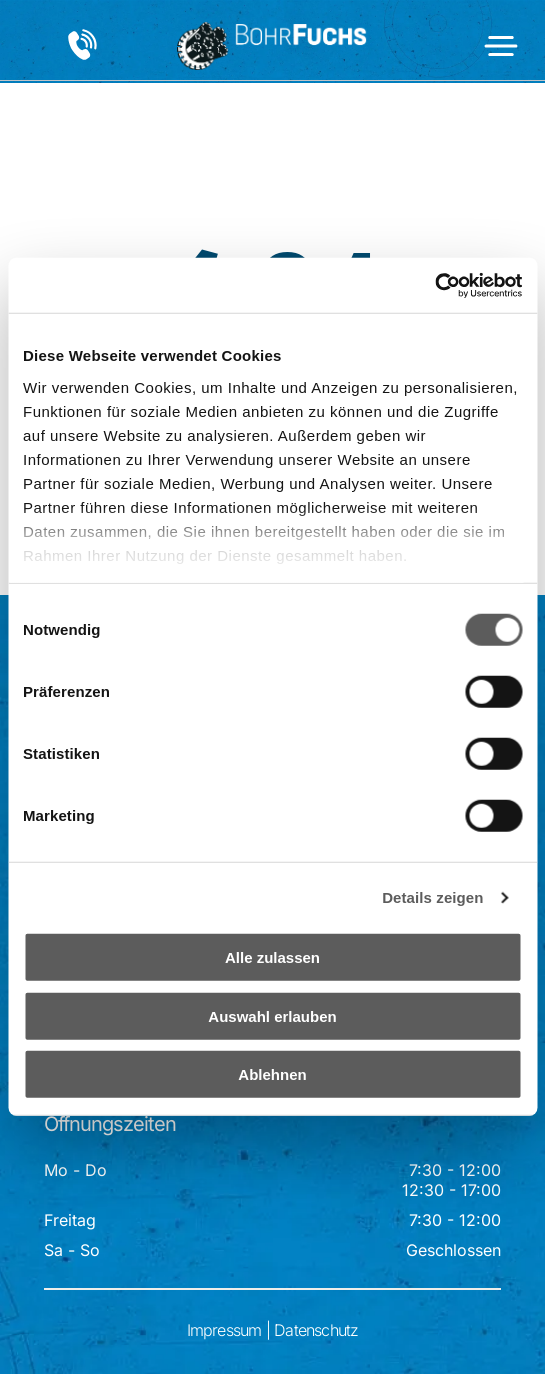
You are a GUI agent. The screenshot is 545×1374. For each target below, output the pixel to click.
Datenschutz (316, 1330)
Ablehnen (272, 1074)
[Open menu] (501, 46)
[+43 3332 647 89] (82, 56)
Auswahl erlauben (272, 1016)
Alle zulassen (272, 957)
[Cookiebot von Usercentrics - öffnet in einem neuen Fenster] (434, 286)
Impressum (224, 1330)
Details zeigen (432, 897)
